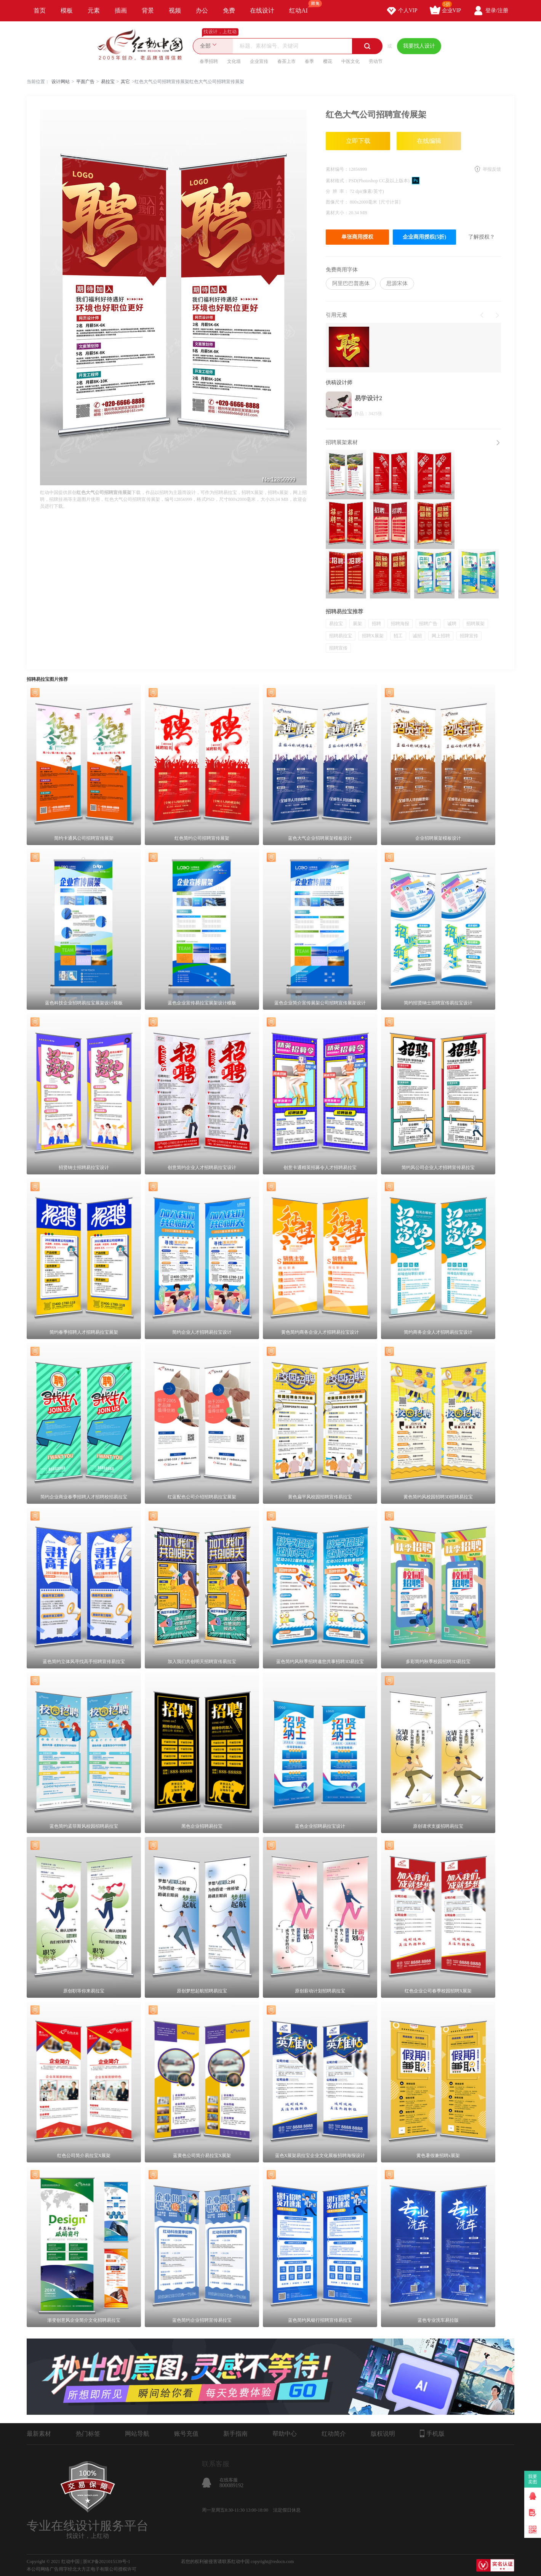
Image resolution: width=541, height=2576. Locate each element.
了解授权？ (481, 237)
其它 (125, 81)
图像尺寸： (338, 202)
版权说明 (383, 2433)
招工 (398, 635)
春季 (309, 61)
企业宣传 (259, 61)
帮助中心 (284, 2433)
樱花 (327, 61)
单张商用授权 (357, 237)
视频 (175, 10)
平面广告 (85, 81)
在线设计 (262, 10)
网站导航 (137, 2433)
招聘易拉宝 (340, 635)
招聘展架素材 (342, 442)
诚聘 (451, 623)
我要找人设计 (419, 46)
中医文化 (350, 61)
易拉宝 (108, 81)
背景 (148, 10)
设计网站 (60, 81)
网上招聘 (441, 635)
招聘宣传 (338, 648)
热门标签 (88, 2433)
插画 (121, 10)
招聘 (376, 623)
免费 (229, 10)
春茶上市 (286, 61)
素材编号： (337, 169)
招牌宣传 (469, 635)
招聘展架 (475, 623)
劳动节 (376, 61)
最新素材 (39, 2433)
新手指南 (235, 2433)
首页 (40, 10)
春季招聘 (209, 61)
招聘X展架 (373, 635)
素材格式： (337, 180)
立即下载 (358, 141)
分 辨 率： (338, 191)
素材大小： (337, 212)
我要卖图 (533, 2479)
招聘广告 (428, 623)
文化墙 (234, 61)
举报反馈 (492, 169)
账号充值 (186, 2433)
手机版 (432, 2433)
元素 (94, 10)
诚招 (417, 635)
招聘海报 (400, 623)
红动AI (302, 7)
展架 (357, 623)
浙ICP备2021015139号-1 (106, 2561)
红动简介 (334, 2433)
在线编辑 (429, 141)
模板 (67, 10)
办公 (202, 10)
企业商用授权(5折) (424, 237)
